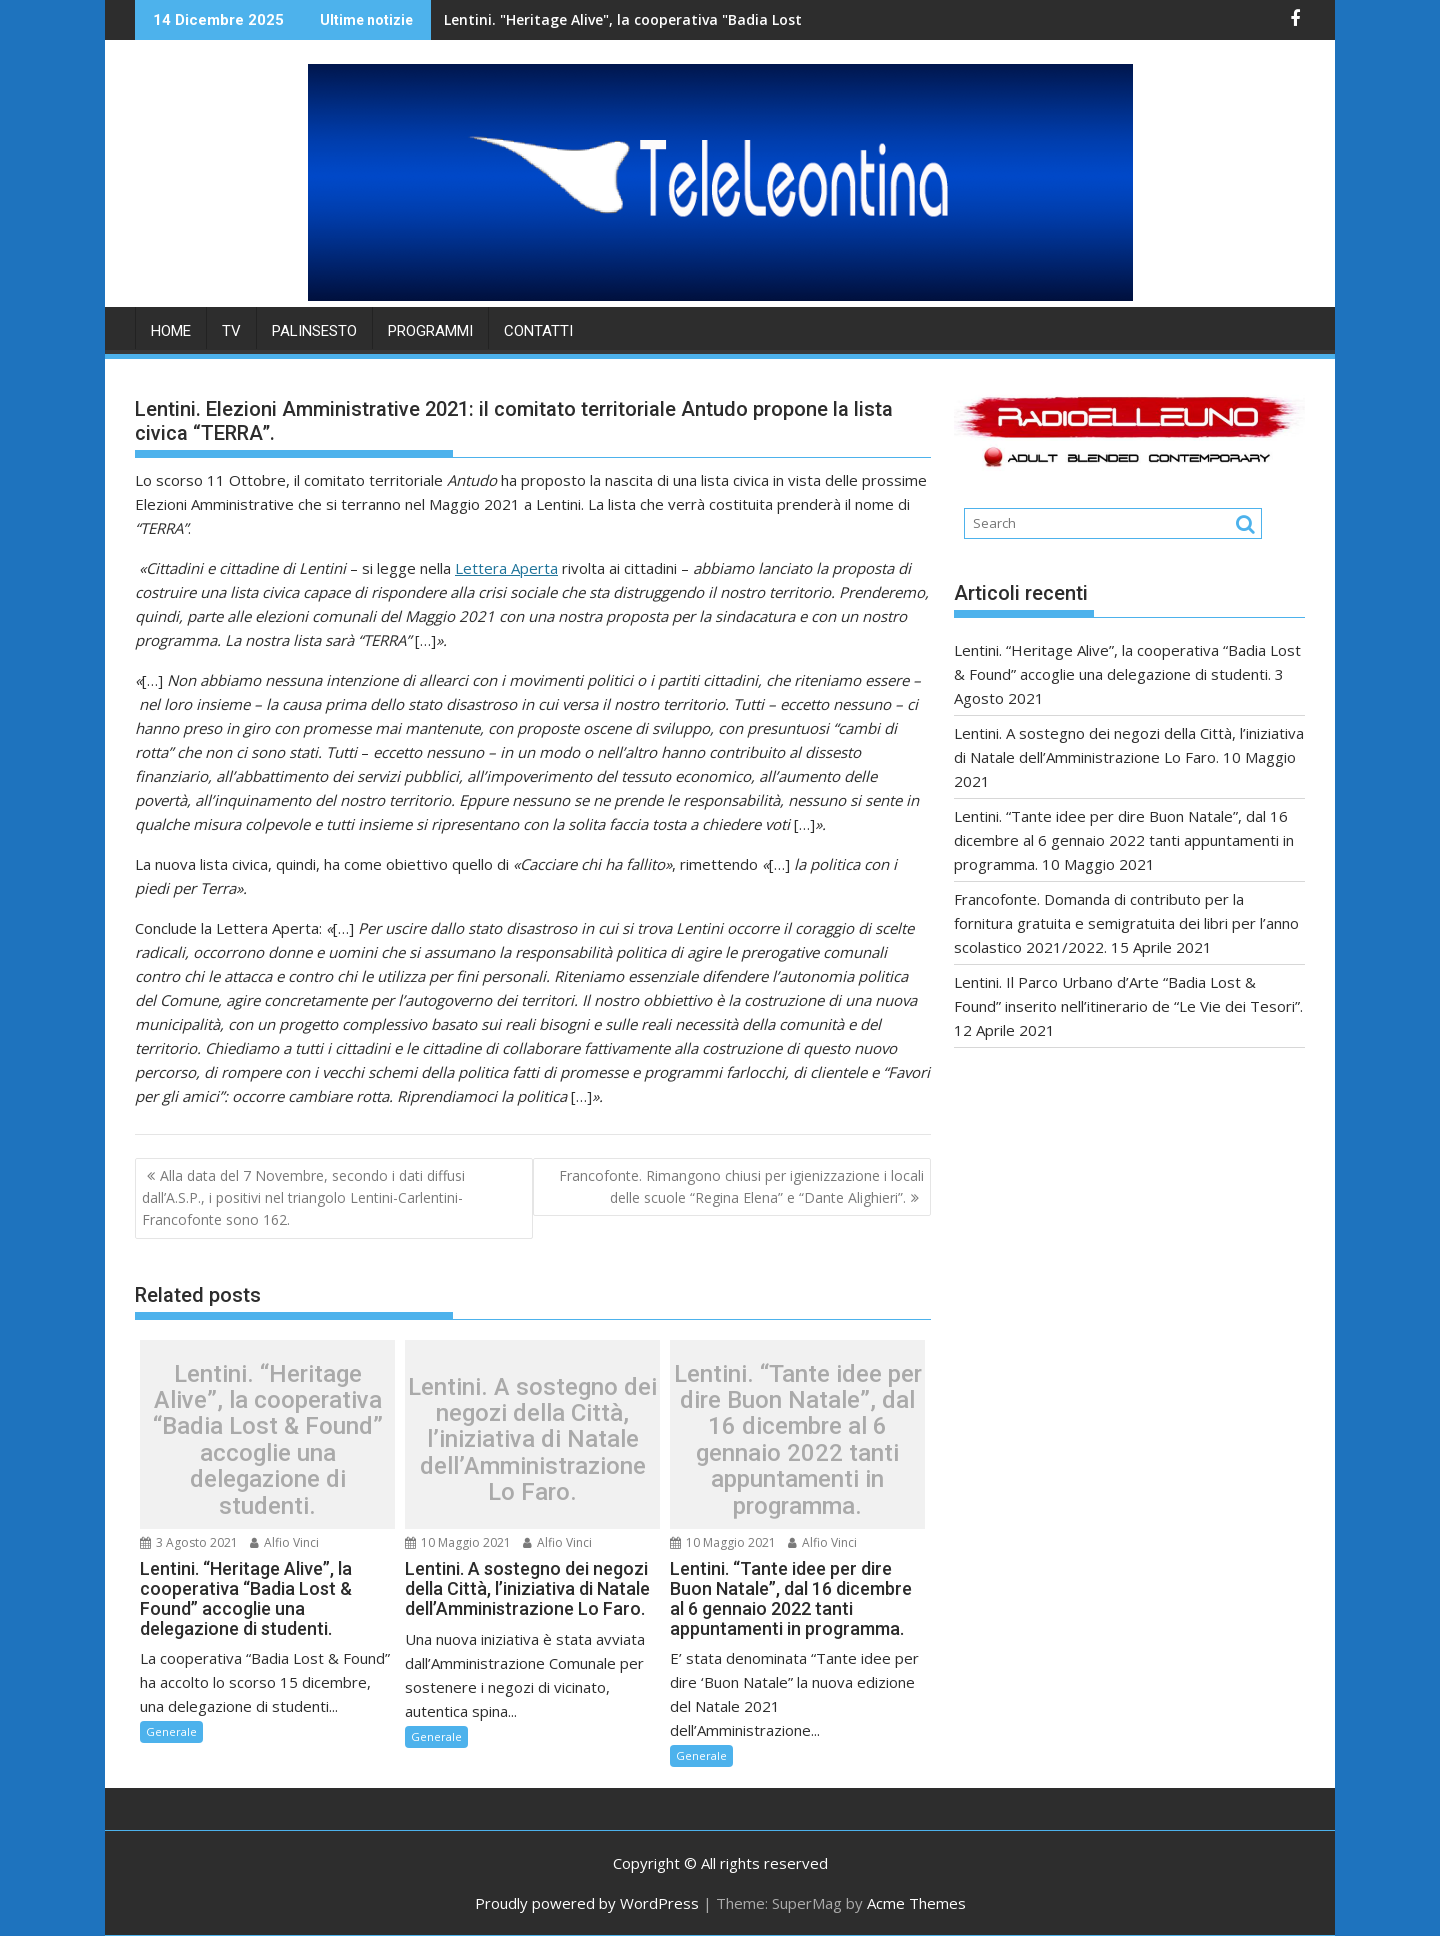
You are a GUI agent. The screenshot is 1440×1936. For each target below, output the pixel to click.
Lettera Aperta (506, 568)
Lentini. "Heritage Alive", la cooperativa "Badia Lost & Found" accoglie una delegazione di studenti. (698, 19)
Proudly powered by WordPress (587, 1903)
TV (231, 331)
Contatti (538, 331)
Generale (171, 1731)
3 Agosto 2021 (189, 1542)
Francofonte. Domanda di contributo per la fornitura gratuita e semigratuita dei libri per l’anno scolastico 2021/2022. (1126, 923)
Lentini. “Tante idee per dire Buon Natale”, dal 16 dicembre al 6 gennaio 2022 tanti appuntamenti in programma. (798, 1440)
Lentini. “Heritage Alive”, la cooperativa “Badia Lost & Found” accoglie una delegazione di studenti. (268, 1440)
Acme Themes (916, 1903)
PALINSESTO (314, 331)
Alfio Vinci (284, 1542)
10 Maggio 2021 (458, 1542)
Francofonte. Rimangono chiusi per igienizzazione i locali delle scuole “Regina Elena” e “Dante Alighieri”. (741, 1186)
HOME (171, 331)
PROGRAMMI (430, 331)
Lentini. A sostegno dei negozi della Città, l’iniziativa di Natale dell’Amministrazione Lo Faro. (532, 1440)
